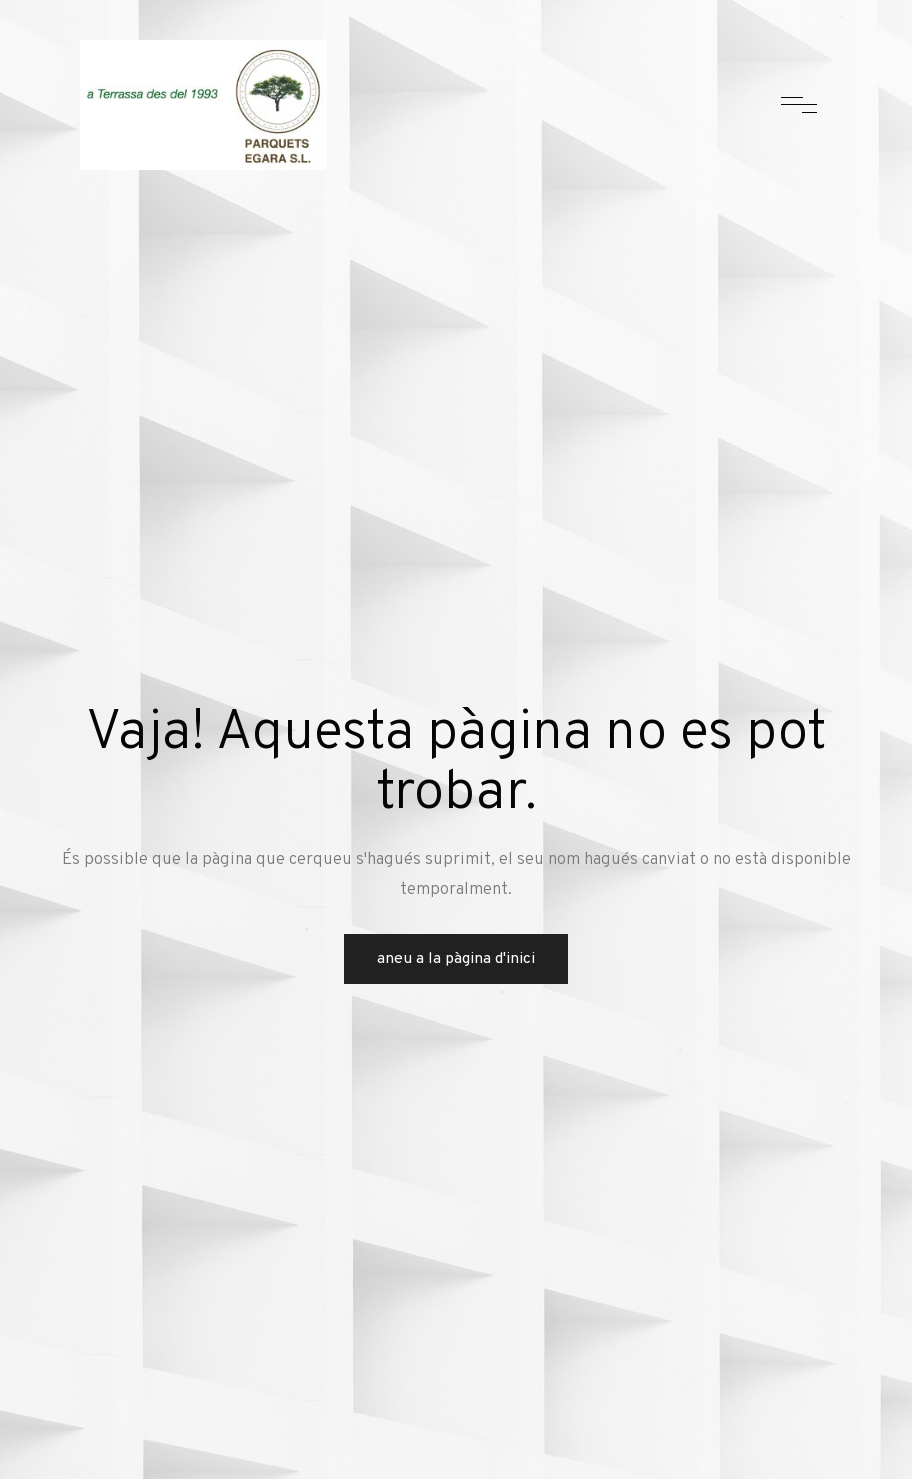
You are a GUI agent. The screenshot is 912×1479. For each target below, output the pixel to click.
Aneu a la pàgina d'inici (456, 959)
